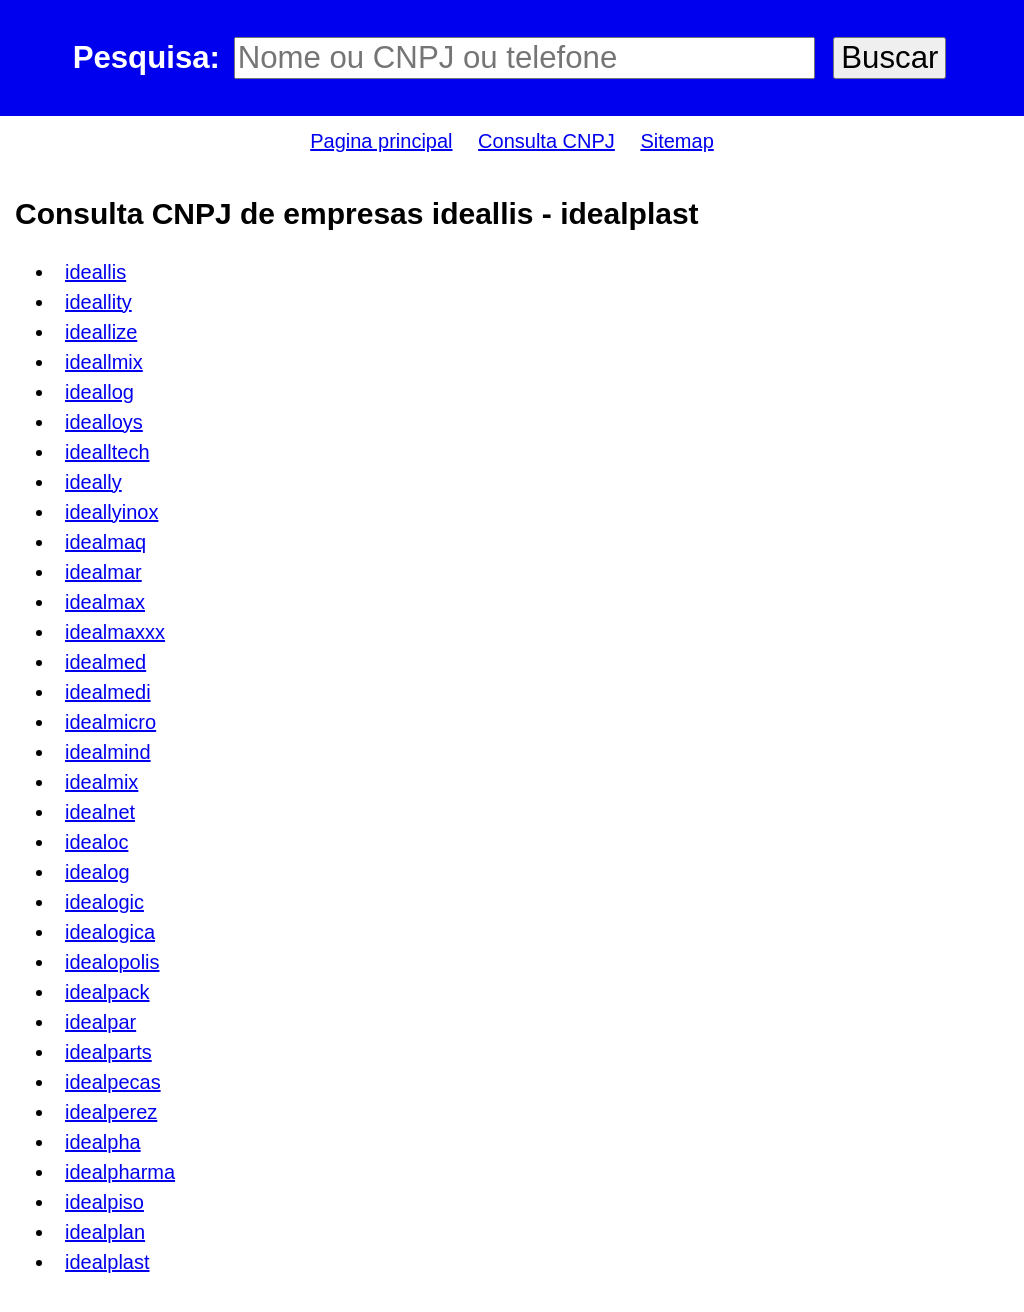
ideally (93, 482)
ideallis (95, 272)
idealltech (107, 452)
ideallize (101, 332)
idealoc (96, 842)
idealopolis (112, 962)
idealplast (107, 1262)
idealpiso (104, 1202)
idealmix (101, 782)
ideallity (98, 302)
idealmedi (108, 692)
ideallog (99, 392)
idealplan (105, 1232)
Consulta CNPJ (546, 141)
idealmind (108, 752)
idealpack (107, 992)
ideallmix (104, 362)
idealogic (104, 902)
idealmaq (105, 542)
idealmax (105, 602)
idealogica (110, 932)
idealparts (108, 1052)
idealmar (103, 572)
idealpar (100, 1022)
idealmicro (110, 722)
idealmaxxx (115, 632)
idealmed (105, 662)
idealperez (111, 1112)
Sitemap (676, 141)
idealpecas (113, 1082)
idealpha (103, 1142)
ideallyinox (111, 512)
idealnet (100, 812)
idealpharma (120, 1172)
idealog (97, 872)
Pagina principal (381, 141)
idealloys (104, 422)
